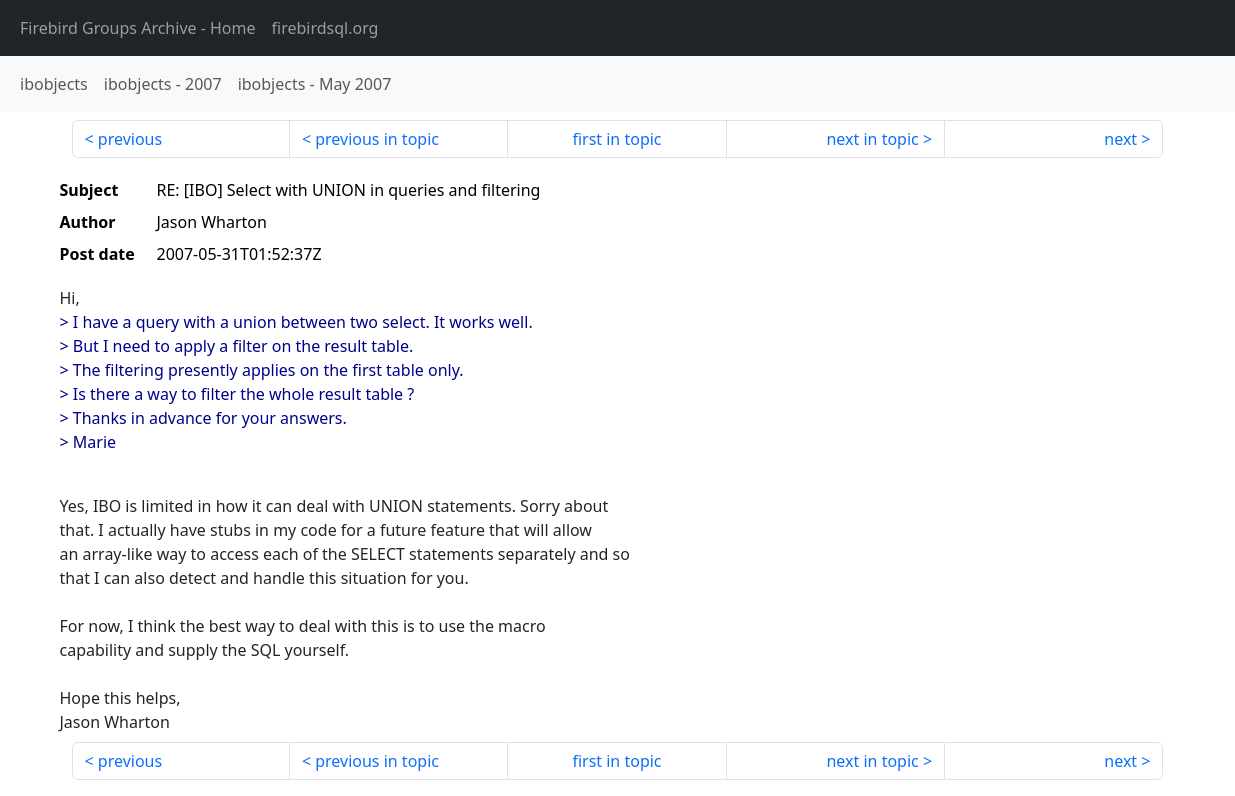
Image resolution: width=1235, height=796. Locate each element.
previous (130, 139)
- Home (138, 28)
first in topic (616, 139)
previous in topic (377, 139)
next (1120, 139)
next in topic (872, 139)
